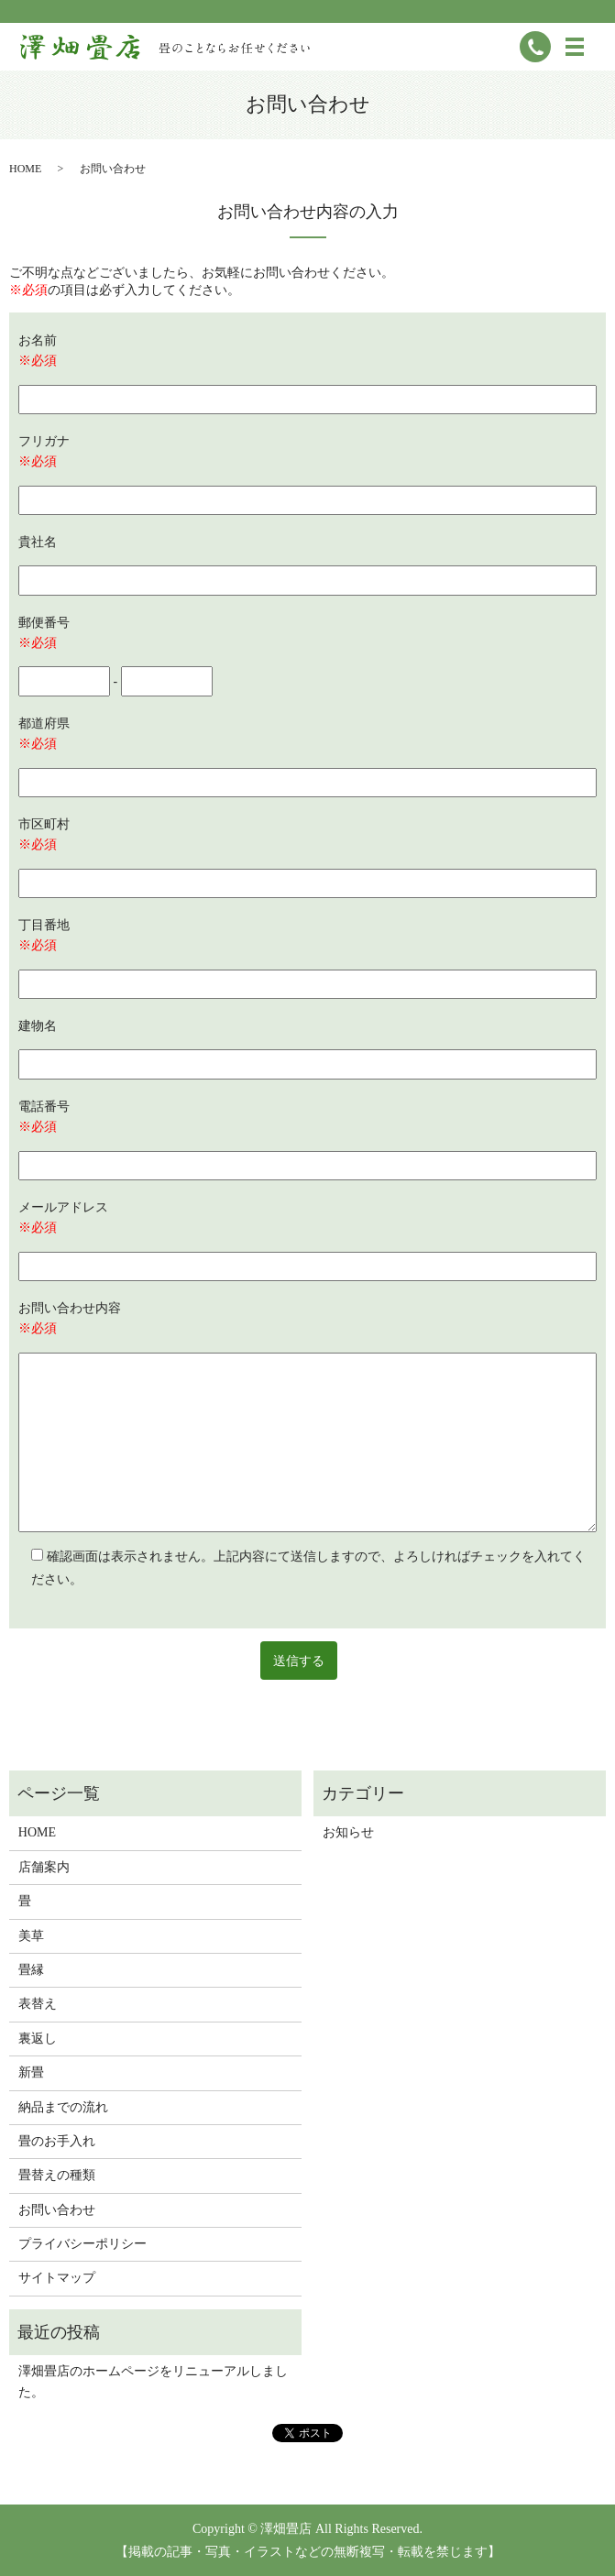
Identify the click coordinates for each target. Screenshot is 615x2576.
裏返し (37, 2038)
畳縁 (31, 1970)
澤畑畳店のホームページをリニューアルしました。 (153, 2381)
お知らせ (348, 1832)
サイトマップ (56, 2278)
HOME (25, 168)
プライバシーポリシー (82, 2244)
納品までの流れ (63, 2107)
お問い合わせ (56, 2210)
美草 (31, 1936)
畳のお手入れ (56, 2141)
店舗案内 (44, 1867)
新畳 (31, 2072)
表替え (37, 2004)
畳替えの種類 (56, 2175)
